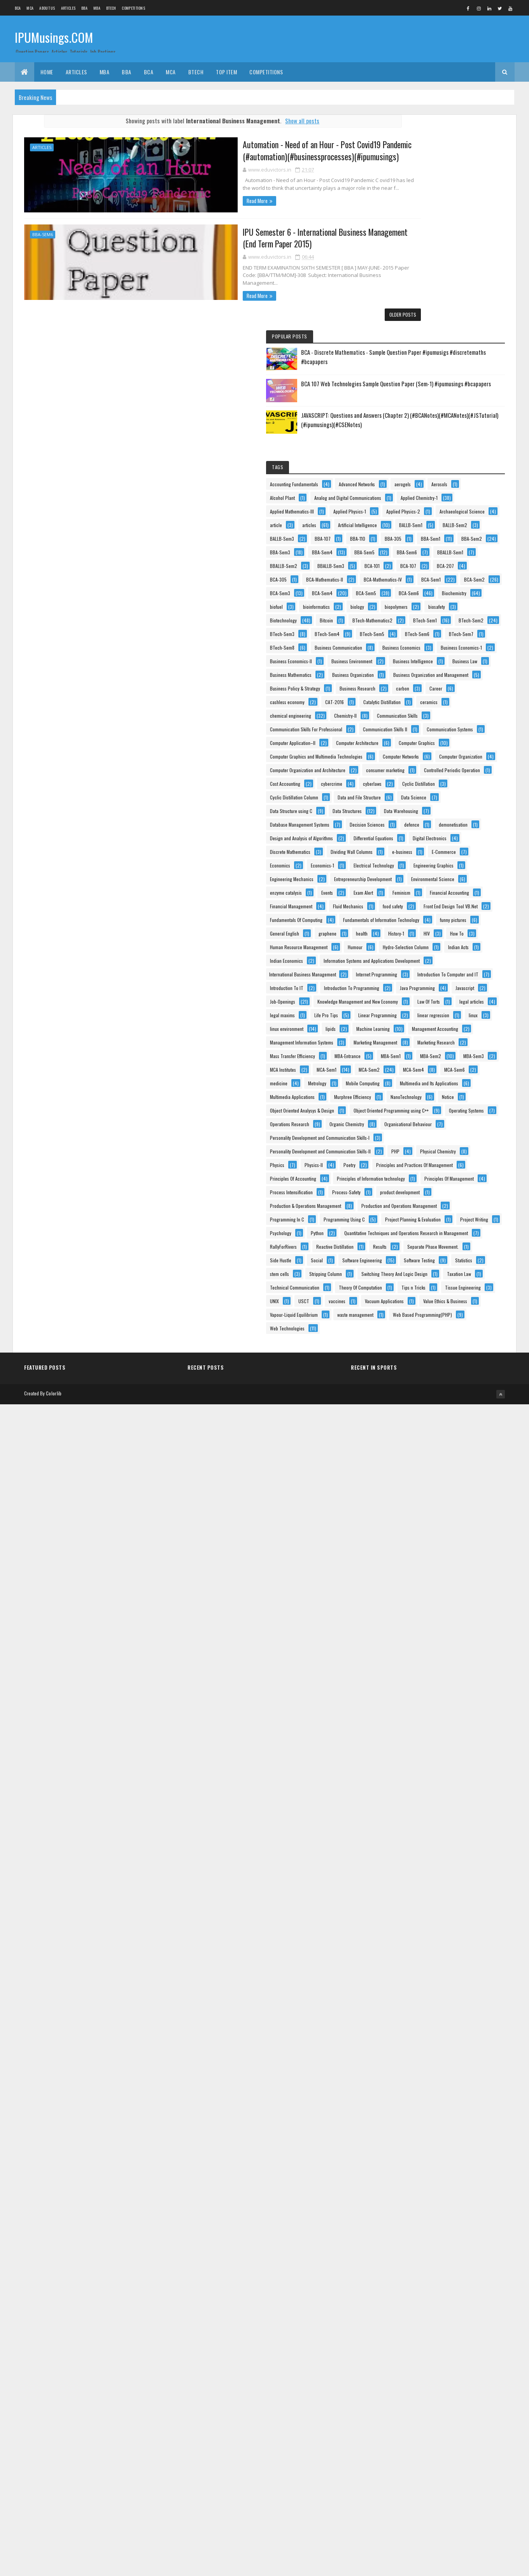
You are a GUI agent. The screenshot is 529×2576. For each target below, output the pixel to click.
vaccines (437, 2425)
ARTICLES (68, 8)
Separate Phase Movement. (458, 2289)
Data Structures (412, 1159)
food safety (458, 1417)
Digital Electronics (415, 1240)
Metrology (407, 1880)
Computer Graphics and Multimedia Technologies (444, 1009)
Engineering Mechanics (420, 1322)
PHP (402, 2057)
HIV (401, 1499)
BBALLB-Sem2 (458, 505)
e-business (470, 1268)
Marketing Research (417, 1785)
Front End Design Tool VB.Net (425, 1431)
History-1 (476, 1486)
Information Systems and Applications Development (446, 1554)
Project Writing (412, 2234)
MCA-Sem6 (408, 1867)
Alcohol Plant (446, 328)
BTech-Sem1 (410, 669)
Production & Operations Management (433, 2166)
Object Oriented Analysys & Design (430, 1948)
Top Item (226, 72)
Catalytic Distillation (455, 886)
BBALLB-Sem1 (411, 505)
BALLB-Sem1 (410, 424)
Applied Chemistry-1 (416, 355)
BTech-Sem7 (410, 709)
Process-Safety (475, 2139)
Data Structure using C (419, 1145)
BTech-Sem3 (410, 682)
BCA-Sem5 (452, 587)
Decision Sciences (415, 1186)
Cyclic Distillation (454, 1104)
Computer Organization (419, 1036)
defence (460, 1186)
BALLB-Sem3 (410, 437)
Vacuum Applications (417, 2439)
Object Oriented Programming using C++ (435, 1962)
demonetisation (412, 1200)
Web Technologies (415, 2507)
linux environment (444, 1717)
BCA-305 (481, 532)
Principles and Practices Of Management (436, 2085)
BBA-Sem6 (42, 233)
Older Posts (359, 311)
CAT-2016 (407, 886)
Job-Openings (411, 1649)
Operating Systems (415, 1976)
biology (405, 628)
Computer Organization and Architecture (436, 1050)
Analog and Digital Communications (431, 342)
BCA (18, 8)
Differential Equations (418, 1227)
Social (445, 2302)
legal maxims (410, 1690)
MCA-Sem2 (408, 1853)
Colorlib (53, 2565)
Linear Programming (417, 1703)
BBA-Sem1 (408, 464)
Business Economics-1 (419, 750)
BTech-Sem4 (455, 682)
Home (46, 72)
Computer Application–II (421, 968)
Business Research (416, 859)
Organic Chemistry (415, 2003)
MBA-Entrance (411, 1812)
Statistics (458, 2330)
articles (41, 147)
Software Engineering (418, 2316)
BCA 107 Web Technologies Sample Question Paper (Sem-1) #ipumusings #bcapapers (464, 191)
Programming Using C (419, 2207)
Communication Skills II (420, 941)
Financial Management (419, 1404)
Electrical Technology (461, 1295)
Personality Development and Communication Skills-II (448, 2044)
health (441, 1486)
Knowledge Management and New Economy (438, 1663)
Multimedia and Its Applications (427, 1894)
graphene (407, 1486)
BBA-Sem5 (408, 492)
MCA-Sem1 (455, 1839)
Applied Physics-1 (414, 383)
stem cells (407, 2343)
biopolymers (444, 628)
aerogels (462, 315)
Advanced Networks (416, 315)
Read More (162, 201)
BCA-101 (453, 519)
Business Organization (419, 818)
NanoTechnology (470, 1921)
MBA (96, 8)
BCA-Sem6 (408, 601)
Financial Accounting (418, 1390)
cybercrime (460, 1091)
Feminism (446, 1377)
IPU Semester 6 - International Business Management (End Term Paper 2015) (254, 236)
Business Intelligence (418, 791)
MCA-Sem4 (453, 1853)
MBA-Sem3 (451, 1826)
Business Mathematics (419, 805)
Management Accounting (421, 1744)
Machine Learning (445, 1731)
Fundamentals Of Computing (424, 1445)
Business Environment (418, 778)
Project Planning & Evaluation (426, 2221)
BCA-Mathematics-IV (417, 560)
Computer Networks (416, 1023)
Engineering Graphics (418, 1309)
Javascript (463, 1635)
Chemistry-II (409, 914)
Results (405, 2289)
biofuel (404, 614)
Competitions (133, 8)
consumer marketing (417, 1063)
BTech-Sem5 (410, 696)
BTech (111, 8)
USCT (403, 2425)
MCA (29, 8)
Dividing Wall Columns (419, 1268)
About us (47, 8)
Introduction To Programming (426, 1622)
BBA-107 (451, 437)
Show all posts (280, 120)
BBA (84, 8)
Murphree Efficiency (416, 1921)
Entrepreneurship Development (427, 1336)
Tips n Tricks (473, 2398)
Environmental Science (419, 1349)
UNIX (458, 2411)
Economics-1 (410, 1295)
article (470, 396)
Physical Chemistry (445, 2057)
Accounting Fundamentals (422, 301)
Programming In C (415, 2193)
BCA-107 (406, 532)
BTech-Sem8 (454, 709)
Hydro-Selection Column (456, 1526)
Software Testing (413, 2330)
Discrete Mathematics (418, 1254)
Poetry (478, 2071)
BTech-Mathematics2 (451, 655)
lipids (403, 1731)
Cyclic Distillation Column (422, 1118)
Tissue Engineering (416, 2411)
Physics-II (442, 2071)
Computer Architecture (419, 982)
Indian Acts (408, 1540)
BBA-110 (405, 451)
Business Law (470, 791)
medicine (448, 1867)
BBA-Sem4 (450, 478)
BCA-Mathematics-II (416, 546)
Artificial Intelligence (453, 410)
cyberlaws (407, 1104)
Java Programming (415, 1635)
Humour (405, 1526)
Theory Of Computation (419, 2398)
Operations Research (418, 1989)
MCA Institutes (411, 1839)
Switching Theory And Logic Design (431, 2357)
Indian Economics (454, 1540)
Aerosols (406, 328)
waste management (416, 2479)
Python (404, 2248)
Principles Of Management (423, 2125)
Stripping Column (454, 2343)
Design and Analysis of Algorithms (429, 1213)
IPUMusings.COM (54, 38)
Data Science (474, 1132)
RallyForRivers (411, 2275)
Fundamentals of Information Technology (436, 1458)
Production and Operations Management (436, 2180)
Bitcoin (405, 655)
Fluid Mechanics (413, 1417)
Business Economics (417, 737)
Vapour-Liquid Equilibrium (422, 2466)
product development (418, 2153)
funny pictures (411, 1472)
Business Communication (422, 723)
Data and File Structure (419, 1132)
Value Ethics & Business (420, 2452)
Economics (453, 1281)
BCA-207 (443, 532)
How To (431, 1499)
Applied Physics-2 (468, 383)
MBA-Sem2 (408, 1826)
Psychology (456, 2234)
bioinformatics (444, 614)
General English (459, 1472)
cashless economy (448, 873)
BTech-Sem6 (455, 696)
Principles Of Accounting (421, 2098)
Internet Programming (419, 1581)
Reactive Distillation (463, 2275)
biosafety (406, 641)
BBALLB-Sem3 (411, 519)
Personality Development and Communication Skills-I (448, 2030)
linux (402, 1717)
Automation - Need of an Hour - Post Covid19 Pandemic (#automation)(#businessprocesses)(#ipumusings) (238, 150)
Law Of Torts (409, 1676)
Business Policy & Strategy (423, 846)
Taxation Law (410, 2370)
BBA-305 (441, 451)
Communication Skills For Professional (434, 927)
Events (455, 1363)
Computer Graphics (416, 995)
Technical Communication (423, 2384)
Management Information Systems (430, 1758)
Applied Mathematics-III (420, 369)
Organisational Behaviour (422, 2016)
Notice (404, 1935)
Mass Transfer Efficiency (420, 1799)
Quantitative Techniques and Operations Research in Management (447, 2263)
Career (404, 873)
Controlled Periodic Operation (426, 1077)
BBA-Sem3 (408, 478)
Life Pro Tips (454, 1690)
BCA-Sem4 (408, 587)
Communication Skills (461, 914)
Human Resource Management (427, 1513)
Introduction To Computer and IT (428, 1594)
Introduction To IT (415, 1608)
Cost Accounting (413, 1091)
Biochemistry (453, 601)
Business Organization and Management (435, 832)
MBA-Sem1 (454, 1812)
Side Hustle (409, 2302)
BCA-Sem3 (452, 573)
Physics (405, 2071)
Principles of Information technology (432, 2112)
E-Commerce (410, 1281)
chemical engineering (455, 900)
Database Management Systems (428, 1172)
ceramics (407, 900)
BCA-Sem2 (408, 573)
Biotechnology (448, 641)
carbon (461, 859)
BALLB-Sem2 (454, 424)
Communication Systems (421, 955)
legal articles (452, 1676)
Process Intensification (419, 2139)
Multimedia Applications (420, 1908)
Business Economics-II (419, 764)
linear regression (473, 1703)
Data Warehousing (467, 1159)
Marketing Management (420, 1771)
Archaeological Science (420, 396)
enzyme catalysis (414, 1363)
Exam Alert (408, 1377)
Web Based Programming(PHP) (427, 2493)
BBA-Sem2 (449, 464)
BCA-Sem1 (465, 560)
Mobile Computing (453, 1880)
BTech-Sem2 (456, 669)
